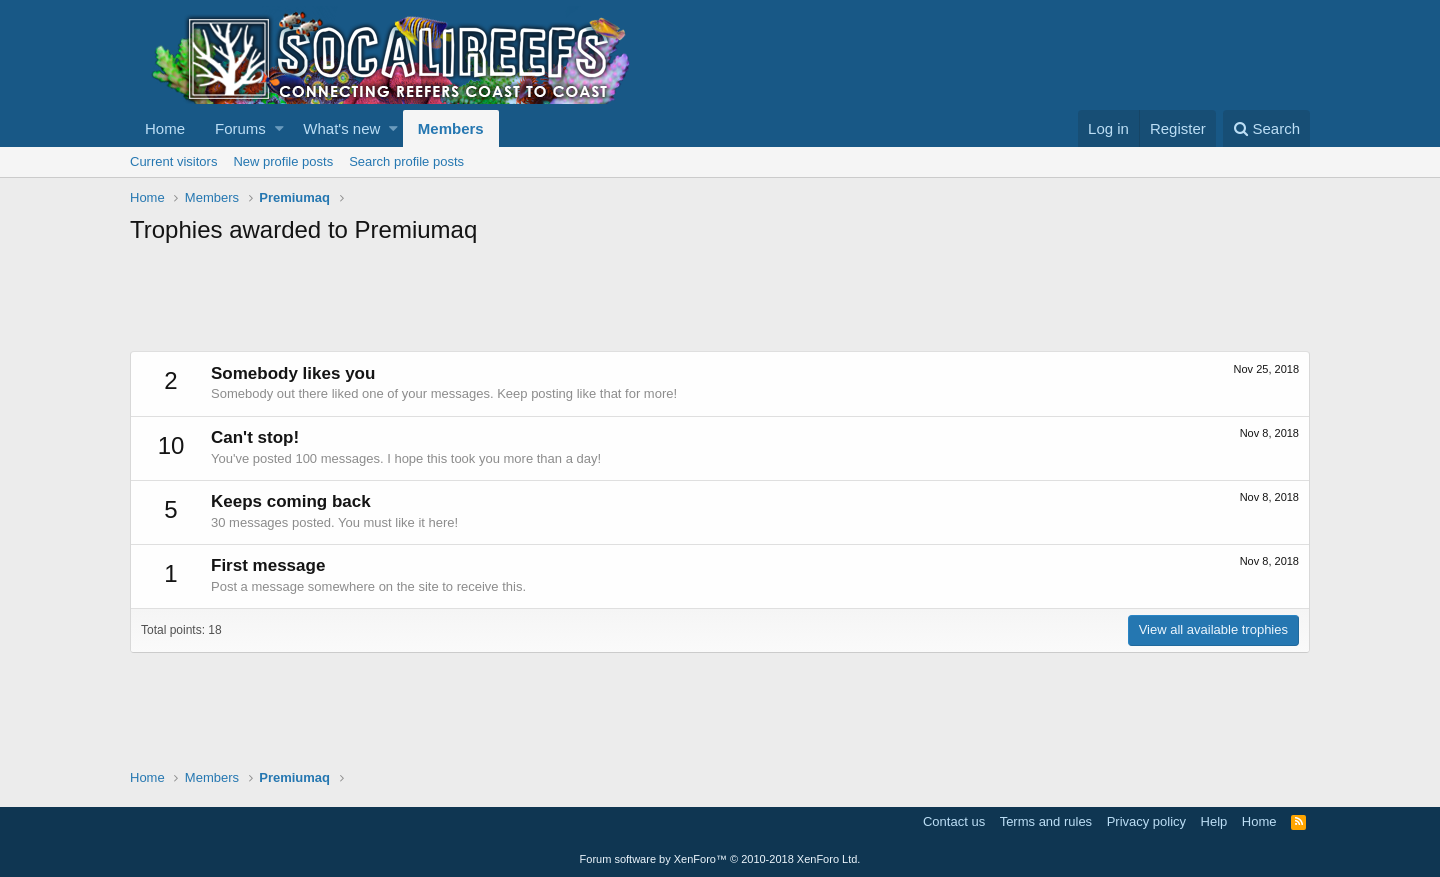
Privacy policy (1146, 821)
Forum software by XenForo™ (720, 859)
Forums (240, 128)
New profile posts (283, 161)
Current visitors (173, 161)
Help (1214, 821)
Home (165, 128)
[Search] (1266, 128)
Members (451, 128)
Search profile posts (406, 161)
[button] (279, 128)
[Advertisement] (494, 301)
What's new (341, 128)
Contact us (954, 821)
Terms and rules (1046, 821)
